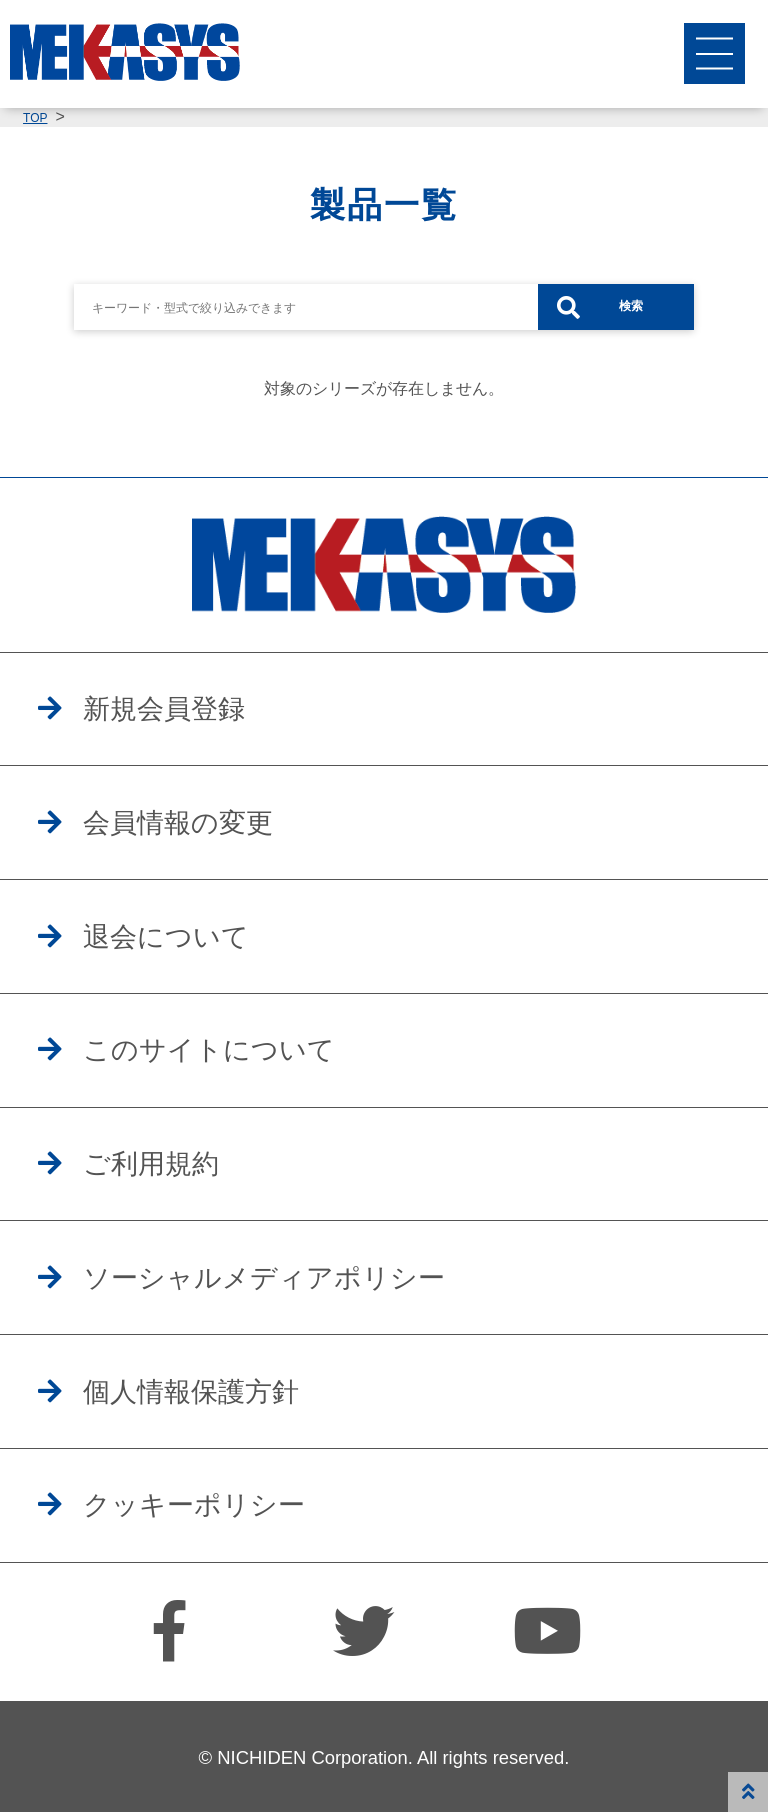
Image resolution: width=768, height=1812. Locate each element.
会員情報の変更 (178, 823)
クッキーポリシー (194, 1505)
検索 (631, 306)
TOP (35, 118)
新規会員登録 (164, 709)
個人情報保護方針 (191, 1392)
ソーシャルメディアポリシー (264, 1278)
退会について (166, 937)
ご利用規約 (151, 1164)
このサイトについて (209, 1050)
